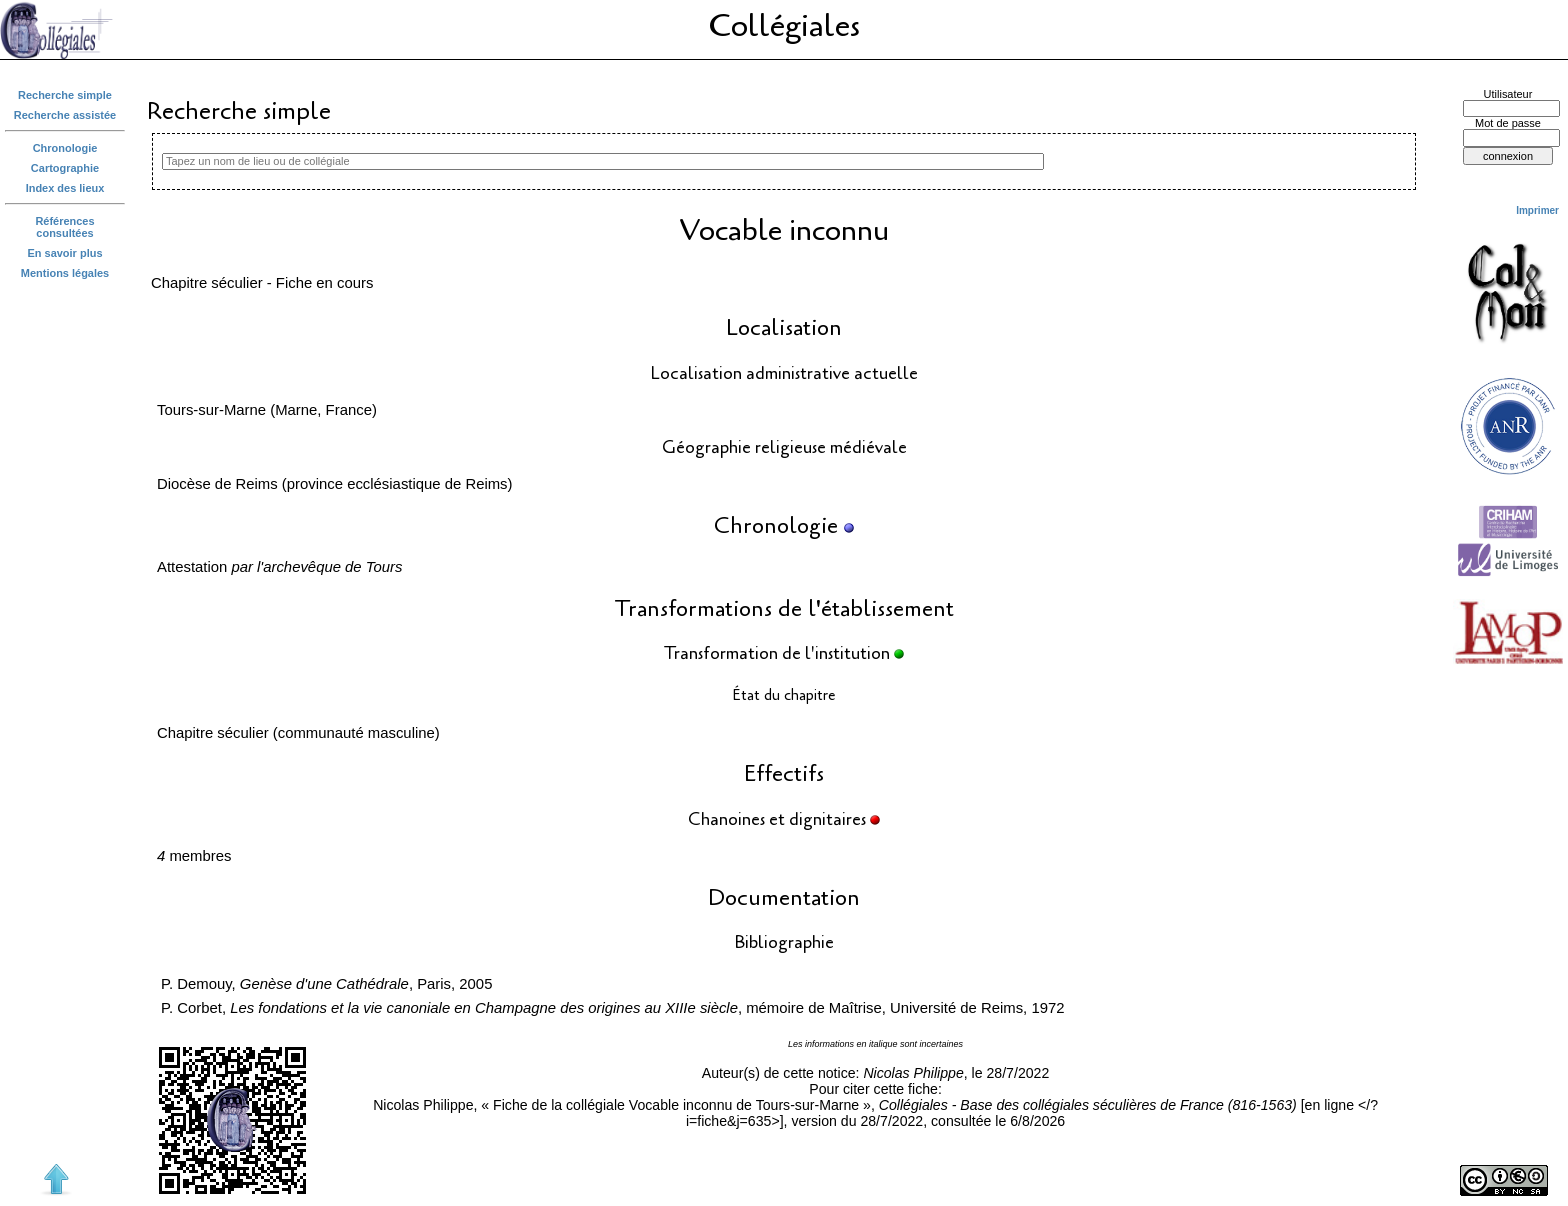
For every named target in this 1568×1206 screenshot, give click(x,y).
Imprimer (1537, 210)
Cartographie (65, 168)
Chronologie (65, 148)
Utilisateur (1508, 94)
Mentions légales (65, 273)
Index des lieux (65, 188)
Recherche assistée (65, 115)
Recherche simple (65, 95)
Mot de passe (1508, 123)
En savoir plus (65, 253)
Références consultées (64, 227)
